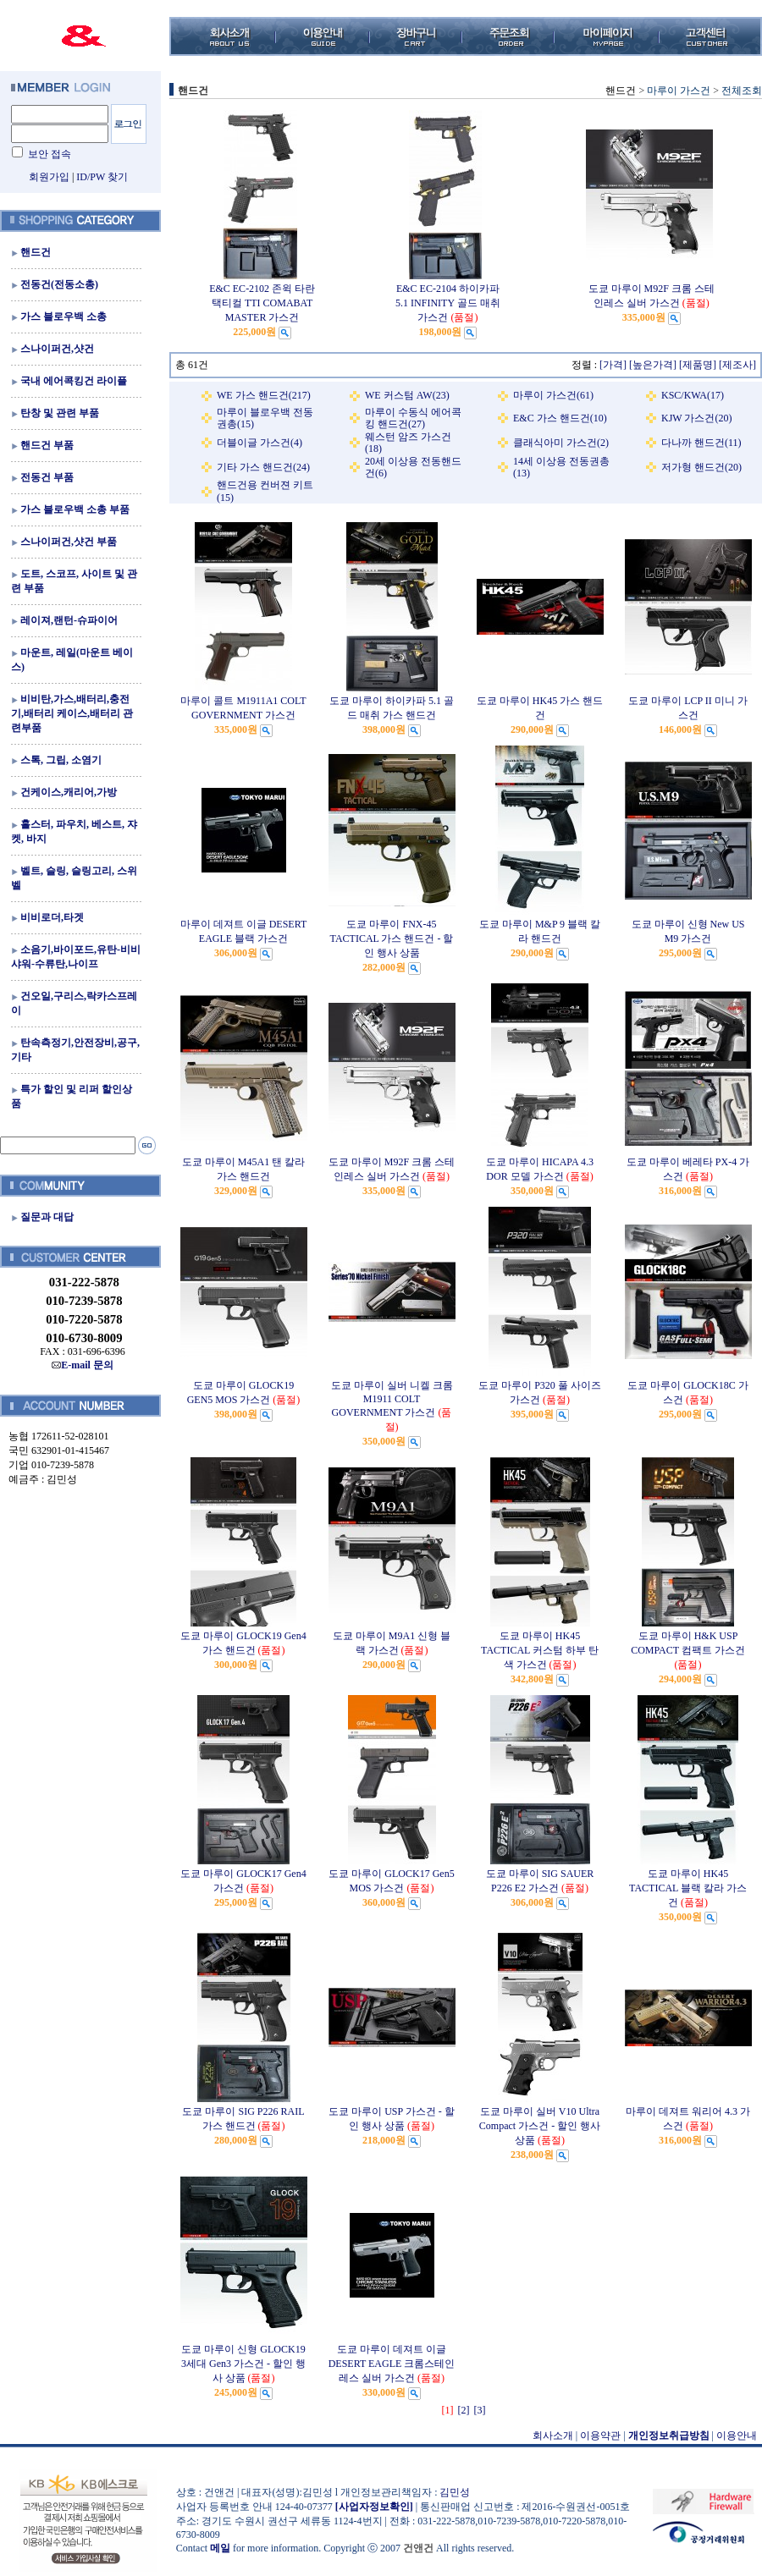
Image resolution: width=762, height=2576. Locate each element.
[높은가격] (652, 365)
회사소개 (553, 2435)
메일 (220, 2548)
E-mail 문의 (82, 1365)
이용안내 (736, 2435)
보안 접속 (49, 154)
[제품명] (697, 365)
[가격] (613, 365)
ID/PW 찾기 (102, 177)
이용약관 (600, 2435)
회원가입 (49, 177)
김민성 (454, 2492)
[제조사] (737, 365)
